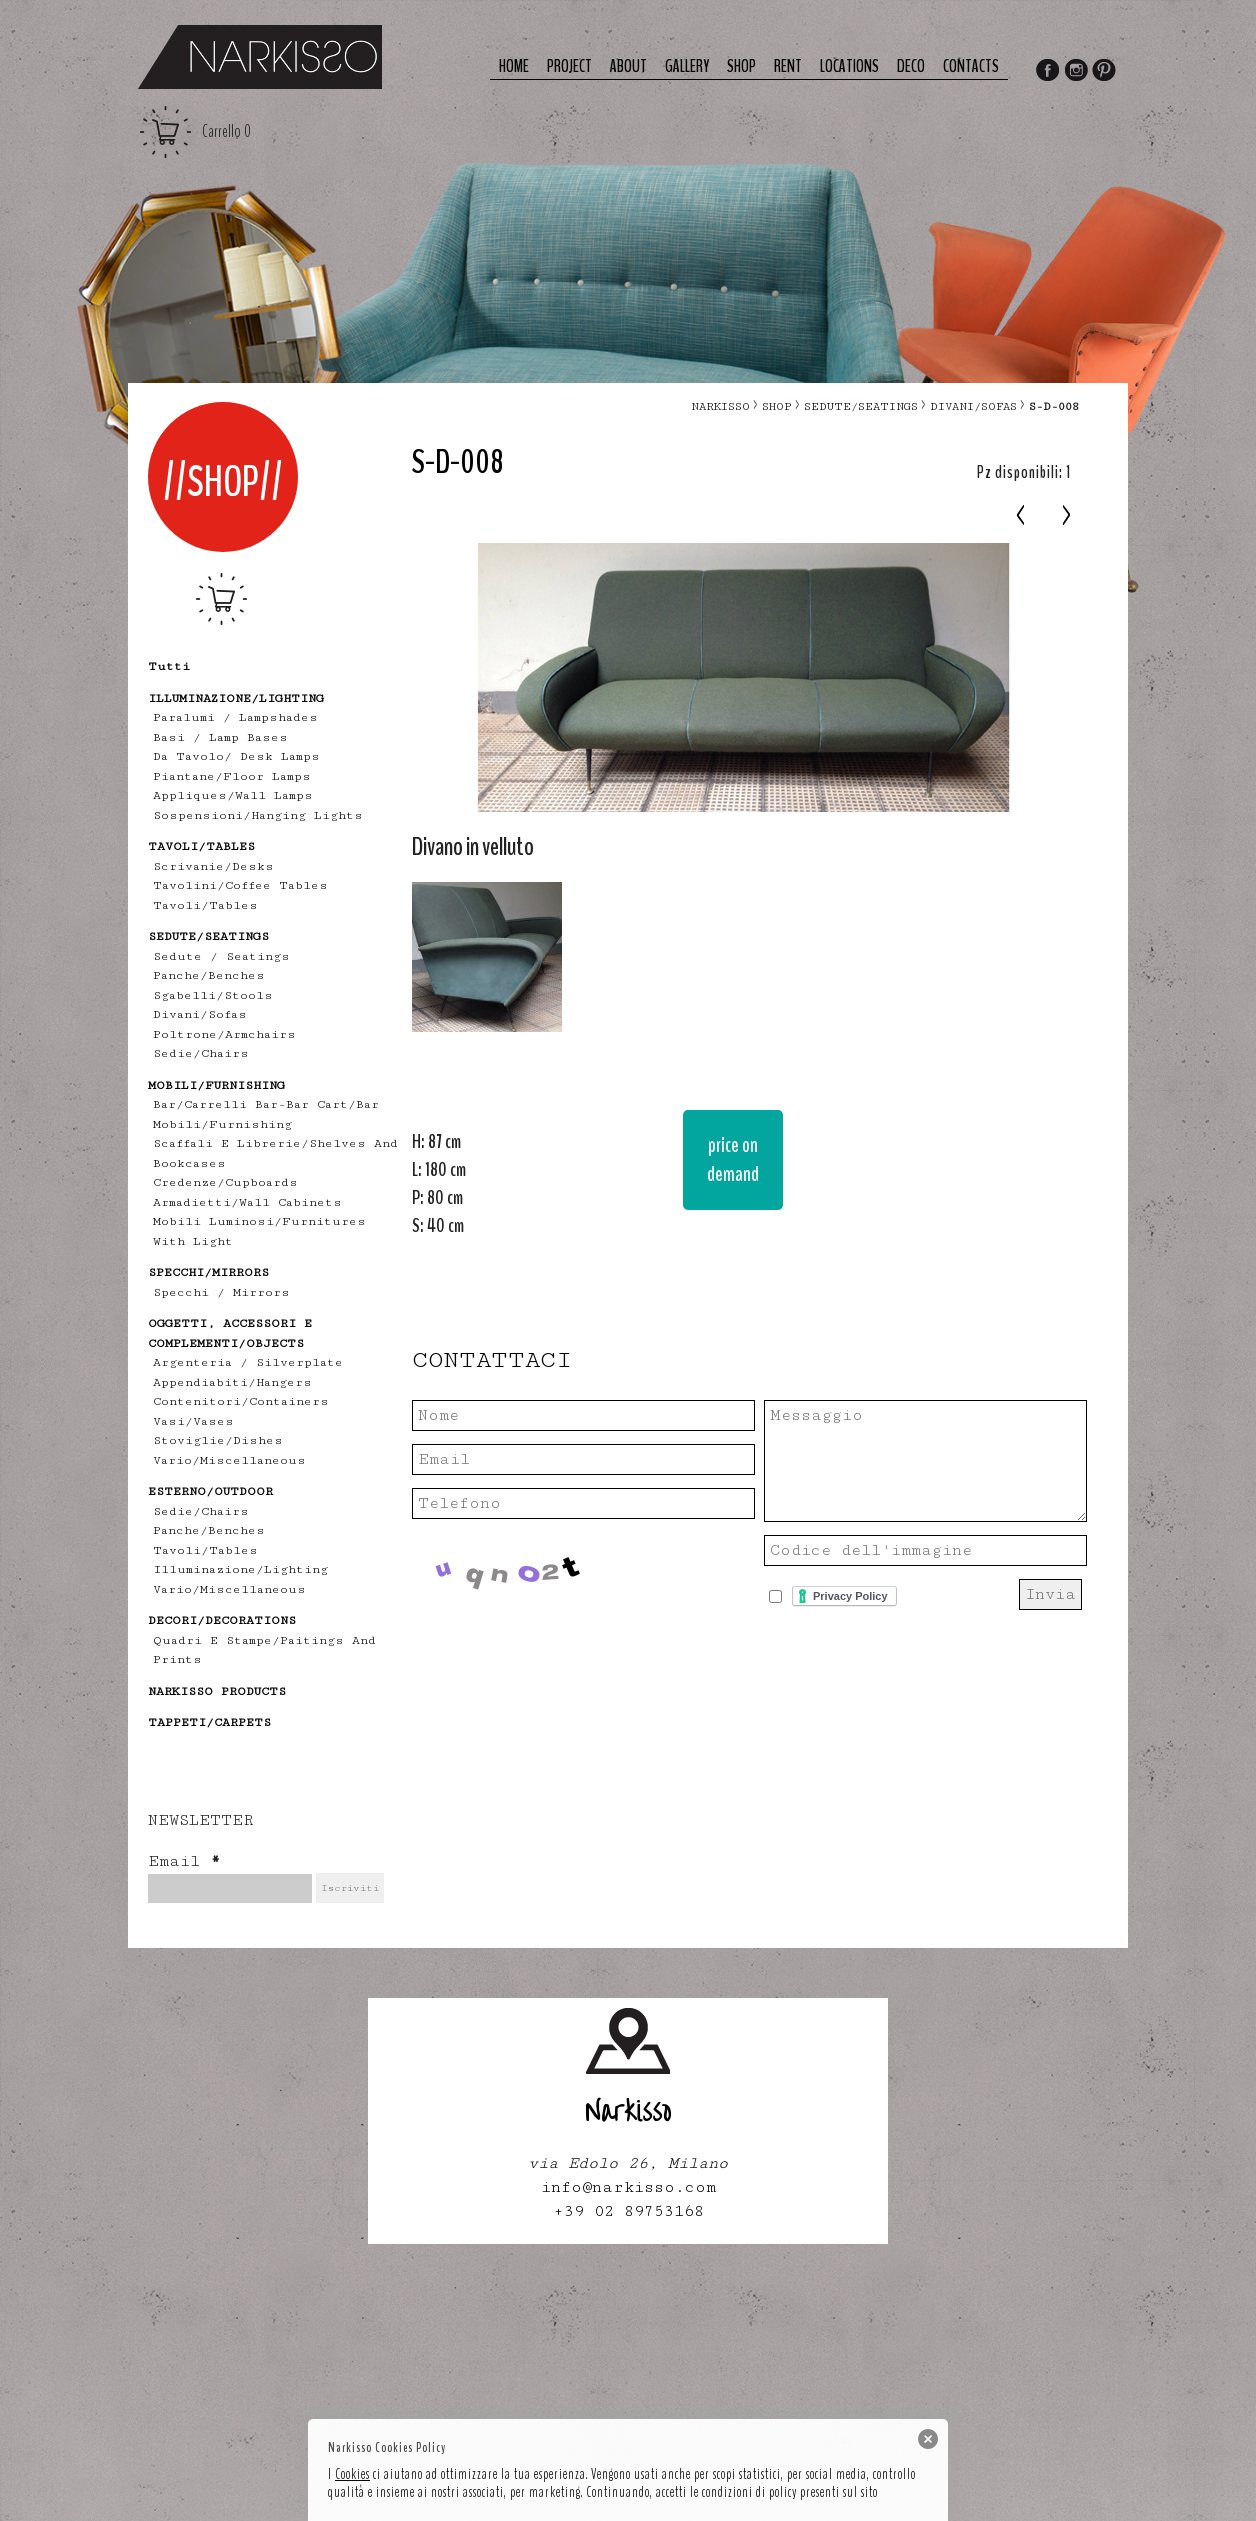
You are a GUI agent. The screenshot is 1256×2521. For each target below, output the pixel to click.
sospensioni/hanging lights (258, 815)
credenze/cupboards (225, 1182)
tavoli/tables (205, 905)
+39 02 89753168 (628, 2211)
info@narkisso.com (628, 2187)
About (628, 66)
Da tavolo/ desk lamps (236, 756)
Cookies (352, 2474)
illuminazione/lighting (240, 1569)
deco (911, 66)
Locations (849, 66)
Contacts (971, 66)
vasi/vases (193, 1421)
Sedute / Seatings (221, 956)
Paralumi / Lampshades (235, 717)
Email (184, 1861)
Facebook (1047, 72)
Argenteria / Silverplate (248, 1362)
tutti (169, 666)
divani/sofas (200, 1014)
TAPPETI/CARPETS (209, 1722)
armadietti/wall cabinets (247, 1202)
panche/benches (209, 975)
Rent (788, 66)
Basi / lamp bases (220, 737)
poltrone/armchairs (224, 1034)
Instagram (1076, 72)
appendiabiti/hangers (232, 1382)
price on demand (733, 1159)
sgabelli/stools (213, 995)
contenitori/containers (241, 1401)
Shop (741, 66)
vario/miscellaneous (229, 1460)
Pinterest (1105, 72)
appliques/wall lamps (233, 795)
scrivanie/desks (213, 866)
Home (514, 66)
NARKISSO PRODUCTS (217, 1691)
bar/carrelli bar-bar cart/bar (266, 1104)
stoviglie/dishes (218, 1440)
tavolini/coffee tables (240, 885)
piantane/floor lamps (232, 776)
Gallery (687, 66)
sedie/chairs (201, 1053)
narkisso (720, 406)
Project (569, 66)
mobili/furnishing (222, 1124)
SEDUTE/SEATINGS (861, 406)
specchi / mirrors (221, 1292)
